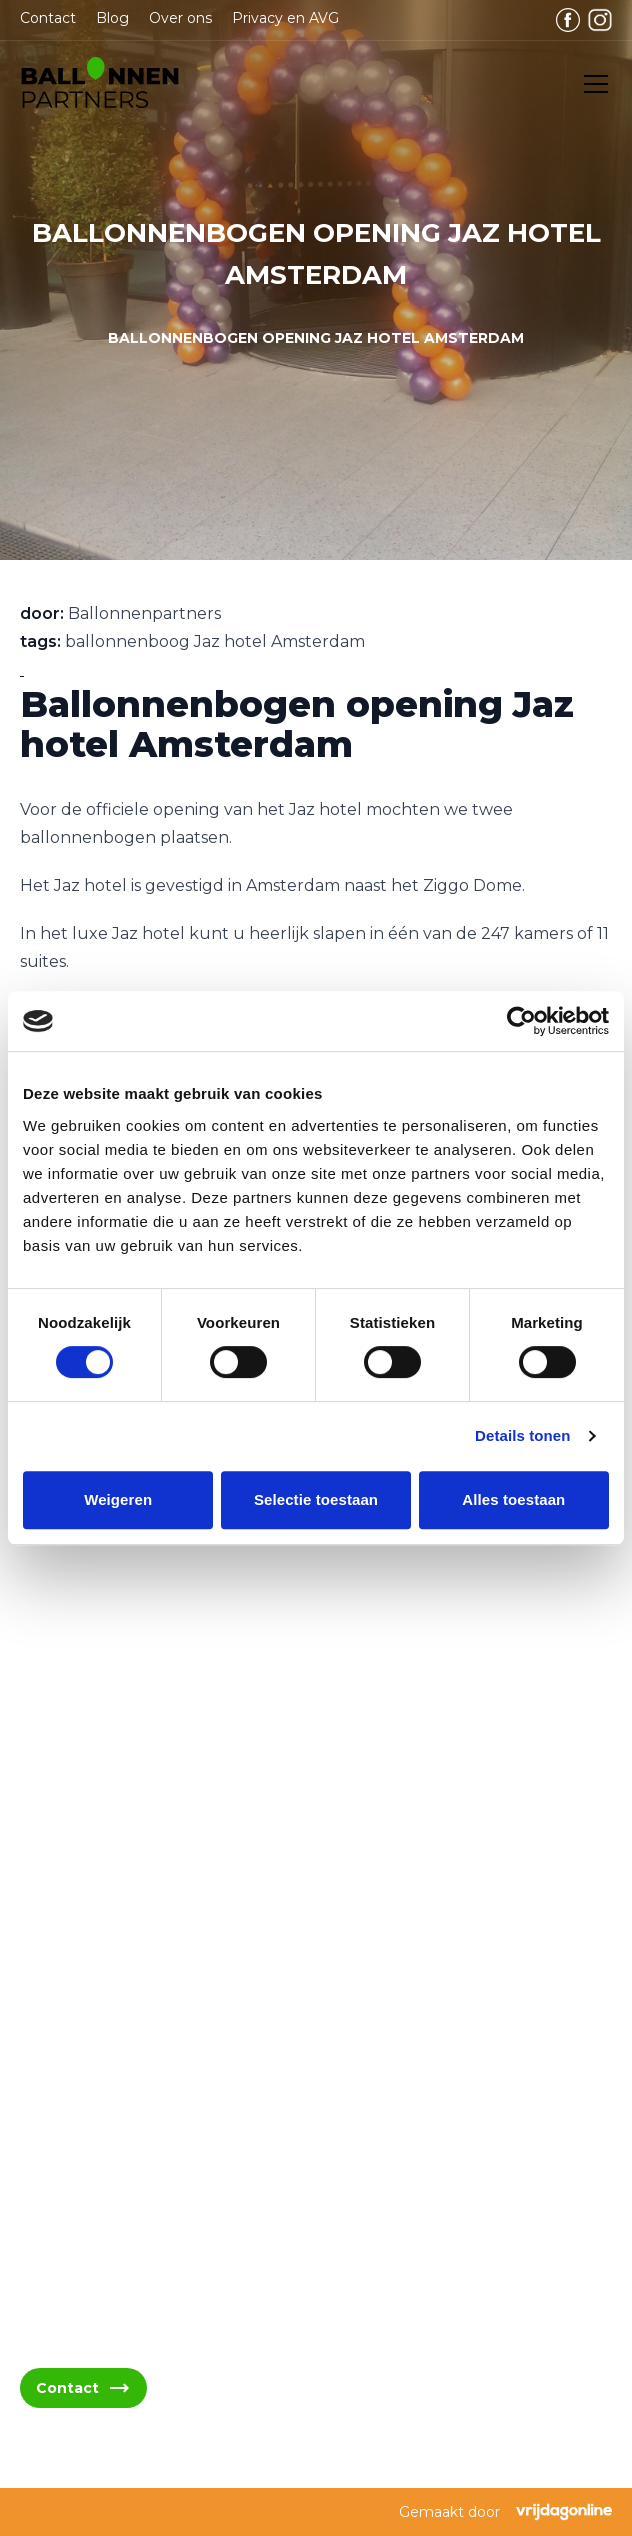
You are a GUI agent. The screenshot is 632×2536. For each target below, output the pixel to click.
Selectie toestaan (316, 1499)
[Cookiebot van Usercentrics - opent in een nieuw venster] (521, 1021)
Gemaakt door (505, 2512)
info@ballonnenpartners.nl (145, 1869)
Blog (112, 18)
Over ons (180, 18)
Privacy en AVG (285, 18)
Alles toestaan (513, 1499)
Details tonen (522, 1435)
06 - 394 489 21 (101, 1917)
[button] (100, 84)
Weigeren (118, 1499)
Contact (48, 18)
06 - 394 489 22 (103, 1965)
